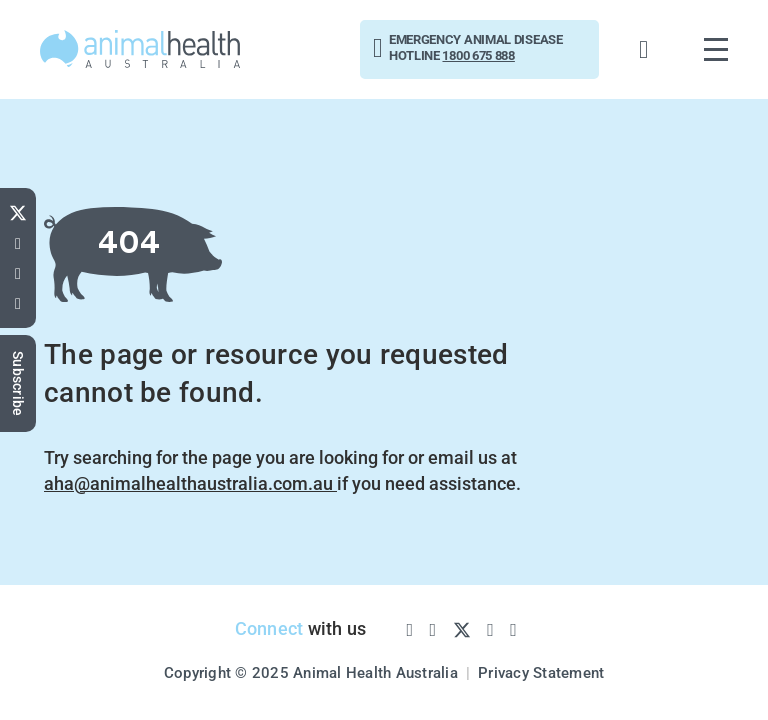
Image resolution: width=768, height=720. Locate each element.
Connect (269, 628)
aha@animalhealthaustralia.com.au (190, 483)
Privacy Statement (541, 673)
